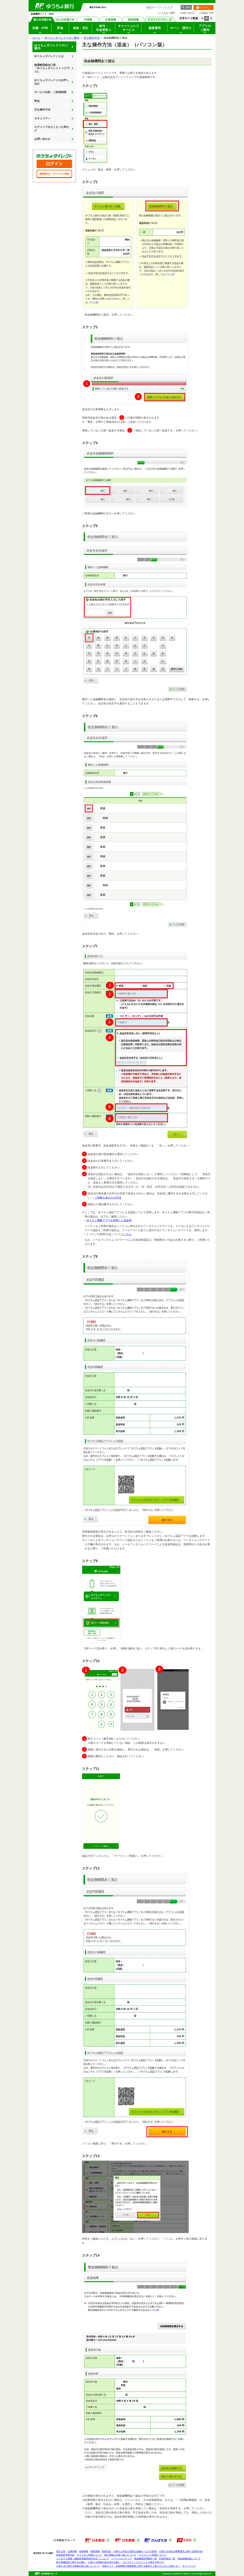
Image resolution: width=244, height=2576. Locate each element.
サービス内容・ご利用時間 (50, 92)
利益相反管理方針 (65, 2555)
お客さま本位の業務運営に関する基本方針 (181, 2551)
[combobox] (163, 7)
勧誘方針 (106, 2551)
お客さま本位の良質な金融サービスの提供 (135, 2551)
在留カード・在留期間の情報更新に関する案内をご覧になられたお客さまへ (141, 2566)
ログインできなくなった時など (51, 128)
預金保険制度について (188, 2558)
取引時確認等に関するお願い (71, 2562)
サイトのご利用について (89, 2555)
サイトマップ (189, 2566)
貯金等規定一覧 (167, 2558)
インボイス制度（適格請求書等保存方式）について (82, 2558)
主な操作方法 (91, 37)
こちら (128, 1234)
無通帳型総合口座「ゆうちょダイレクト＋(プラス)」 (52, 68)
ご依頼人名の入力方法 (108, 1197)
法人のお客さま (65, 19)
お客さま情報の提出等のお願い (104, 2562)
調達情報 (95, 2551)
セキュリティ (42, 118)
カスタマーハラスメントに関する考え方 (143, 2562)
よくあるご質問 (167, 13)
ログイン (202, 7)
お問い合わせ (188, 13)
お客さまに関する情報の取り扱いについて (78, 2566)
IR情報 (87, 19)
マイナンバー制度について (152, 2555)
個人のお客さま (42, 19)
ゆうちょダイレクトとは (49, 56)
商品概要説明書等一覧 (145, 2558)
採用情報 (133, 19)
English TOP (207, 13)
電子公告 (60, 2551)
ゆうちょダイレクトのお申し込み (51, 82)
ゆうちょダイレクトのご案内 (62, 37)
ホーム (36, 37)
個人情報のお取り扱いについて (120, 2555)
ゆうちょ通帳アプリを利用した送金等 (109, 1220)
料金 (37, 100)
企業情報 (110, 19)
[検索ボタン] (186, 7)
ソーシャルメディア (121, 2558)
